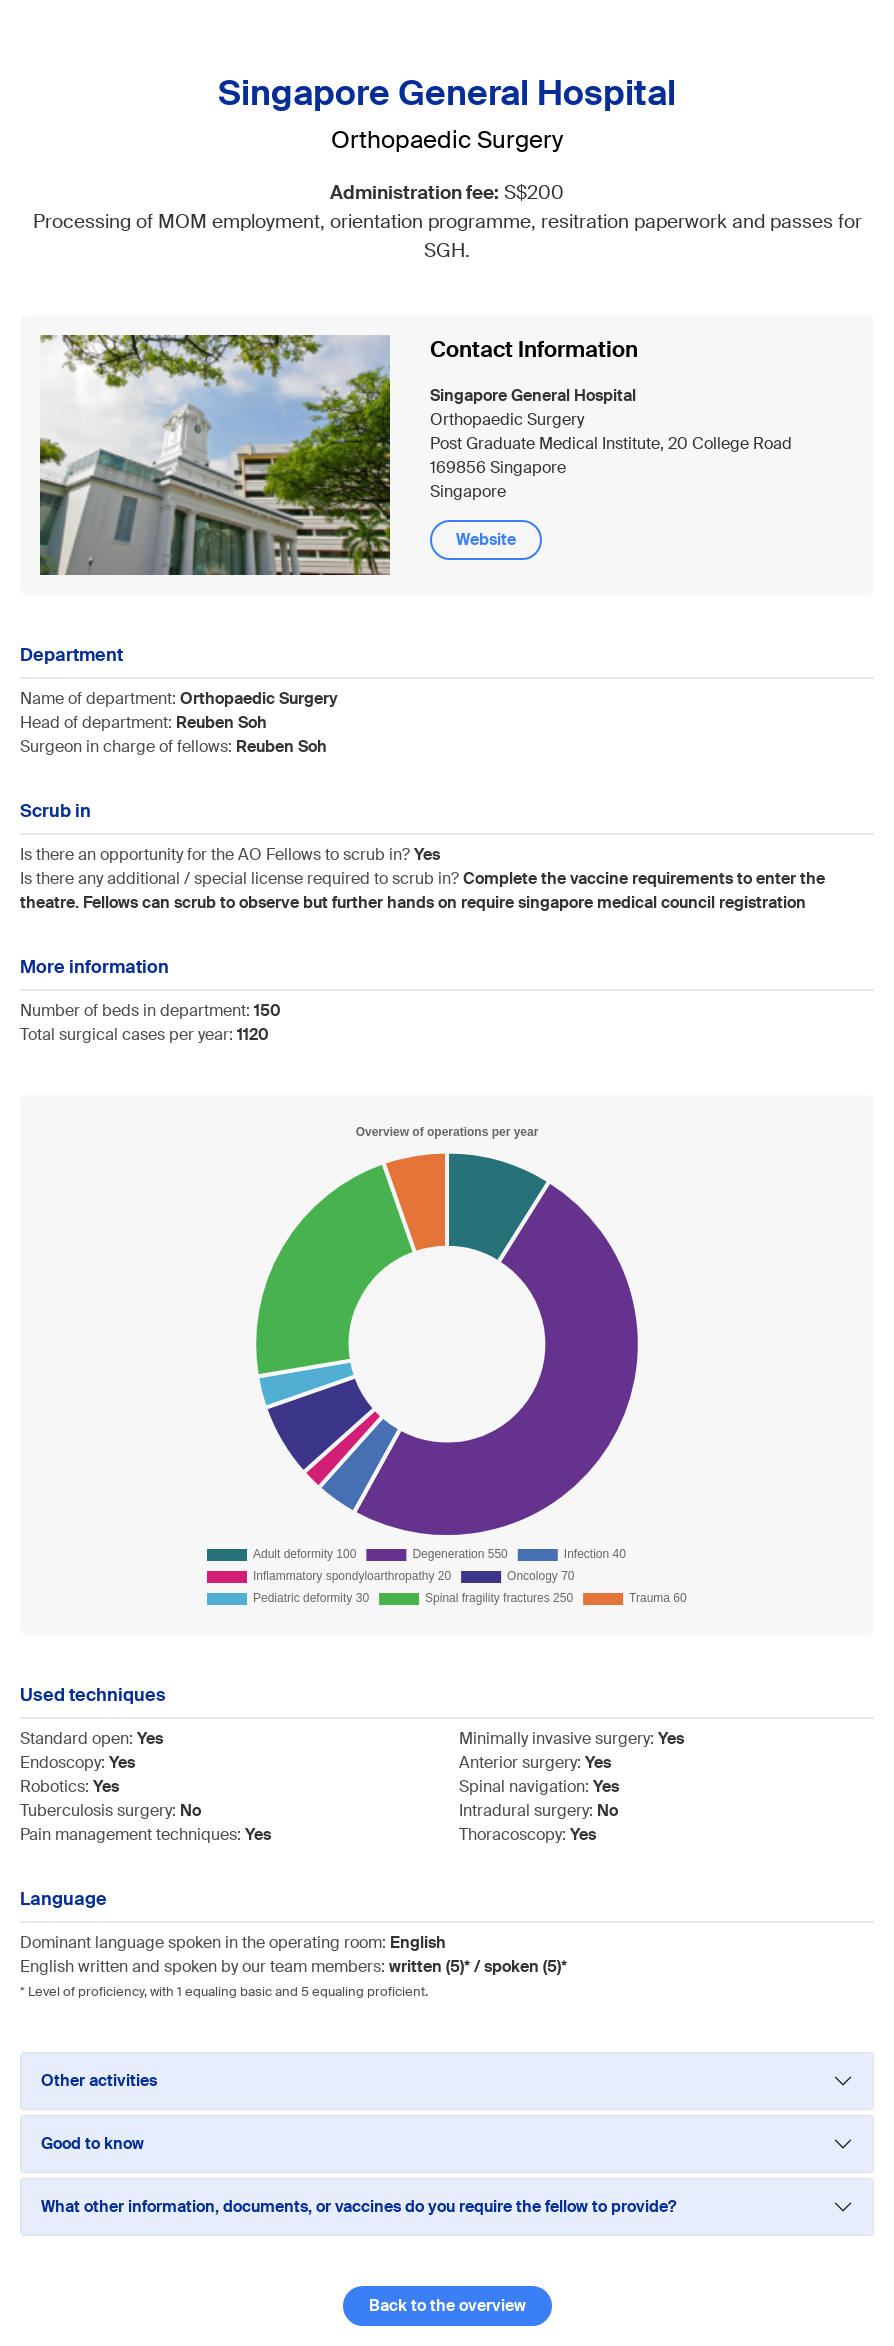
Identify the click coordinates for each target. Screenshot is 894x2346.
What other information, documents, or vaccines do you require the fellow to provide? (358, 2206)
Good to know (92, 2143)
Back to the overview (447, 2305)
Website (486, 539)
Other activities (99, 2080)
